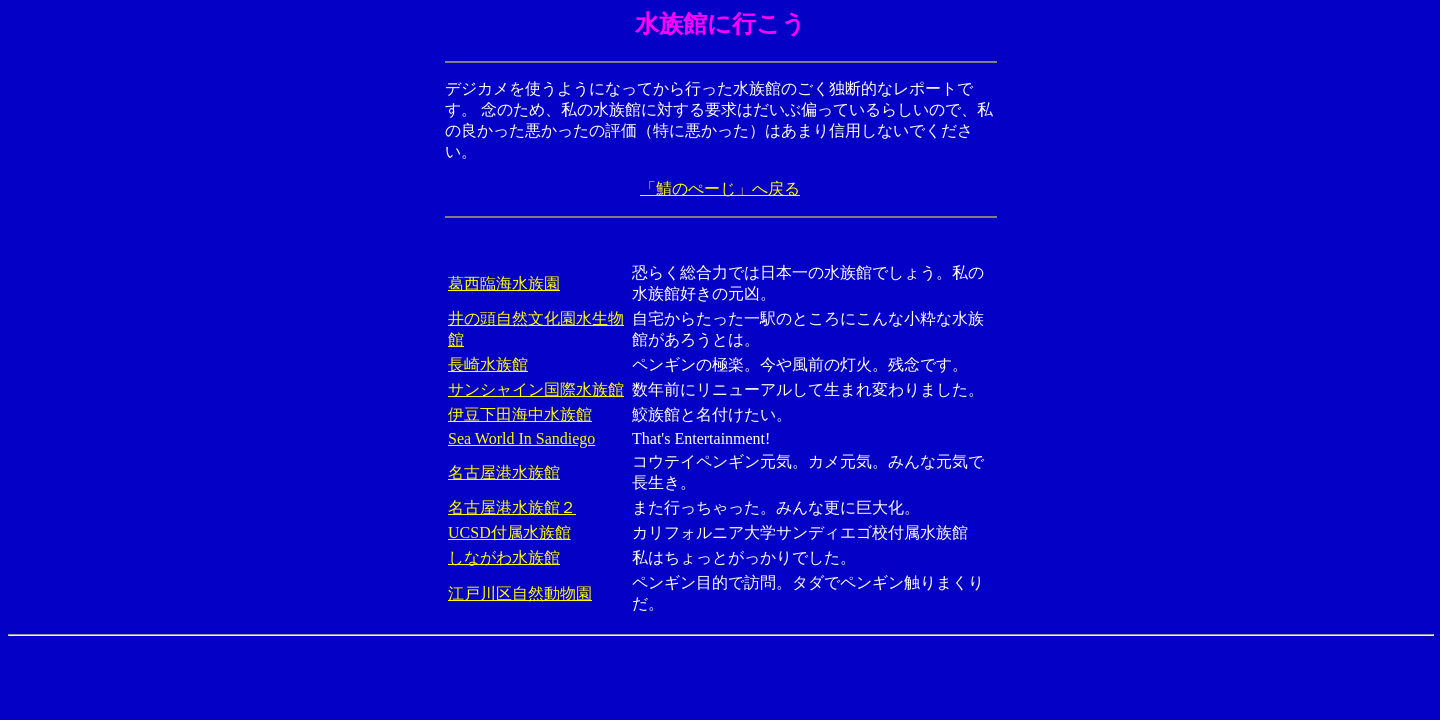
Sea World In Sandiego (521, 438)
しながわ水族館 (504, 557)
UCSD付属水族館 (509, 532)
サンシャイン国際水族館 (536, 389)
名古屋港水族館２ (512, 507)
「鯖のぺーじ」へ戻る (720, 188)
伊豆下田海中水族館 (520, 414)
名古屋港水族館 (504, 472)
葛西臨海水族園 (504, 283)
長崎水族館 (488, 364)
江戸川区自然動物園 (520, 593)
